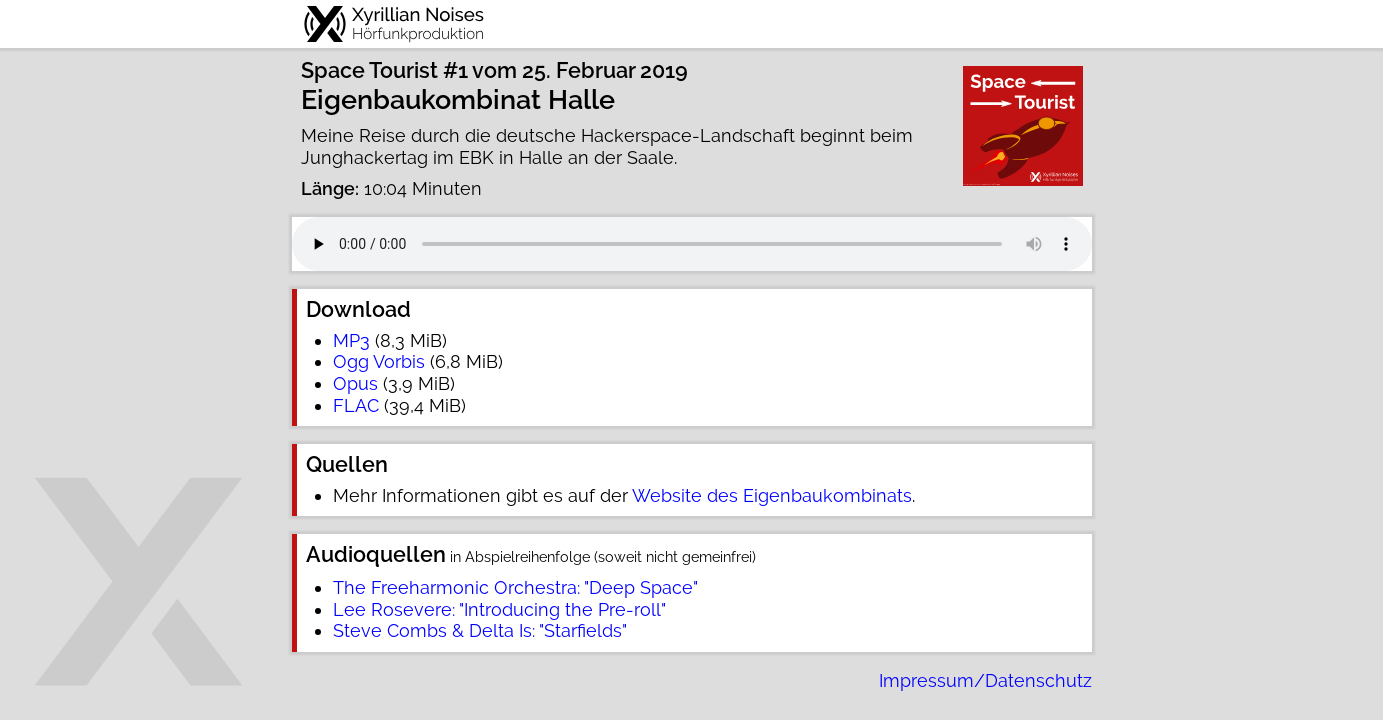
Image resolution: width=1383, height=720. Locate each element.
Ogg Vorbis (379, 361)
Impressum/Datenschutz (985, 680)
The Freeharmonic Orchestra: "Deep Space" (515, 587)
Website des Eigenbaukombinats (772, 495)
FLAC (356, 405)
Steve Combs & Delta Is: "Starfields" (480, 630)
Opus (355, 383)
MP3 (351, 340)
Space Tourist (369, 70)
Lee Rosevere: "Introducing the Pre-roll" (499, 609)
